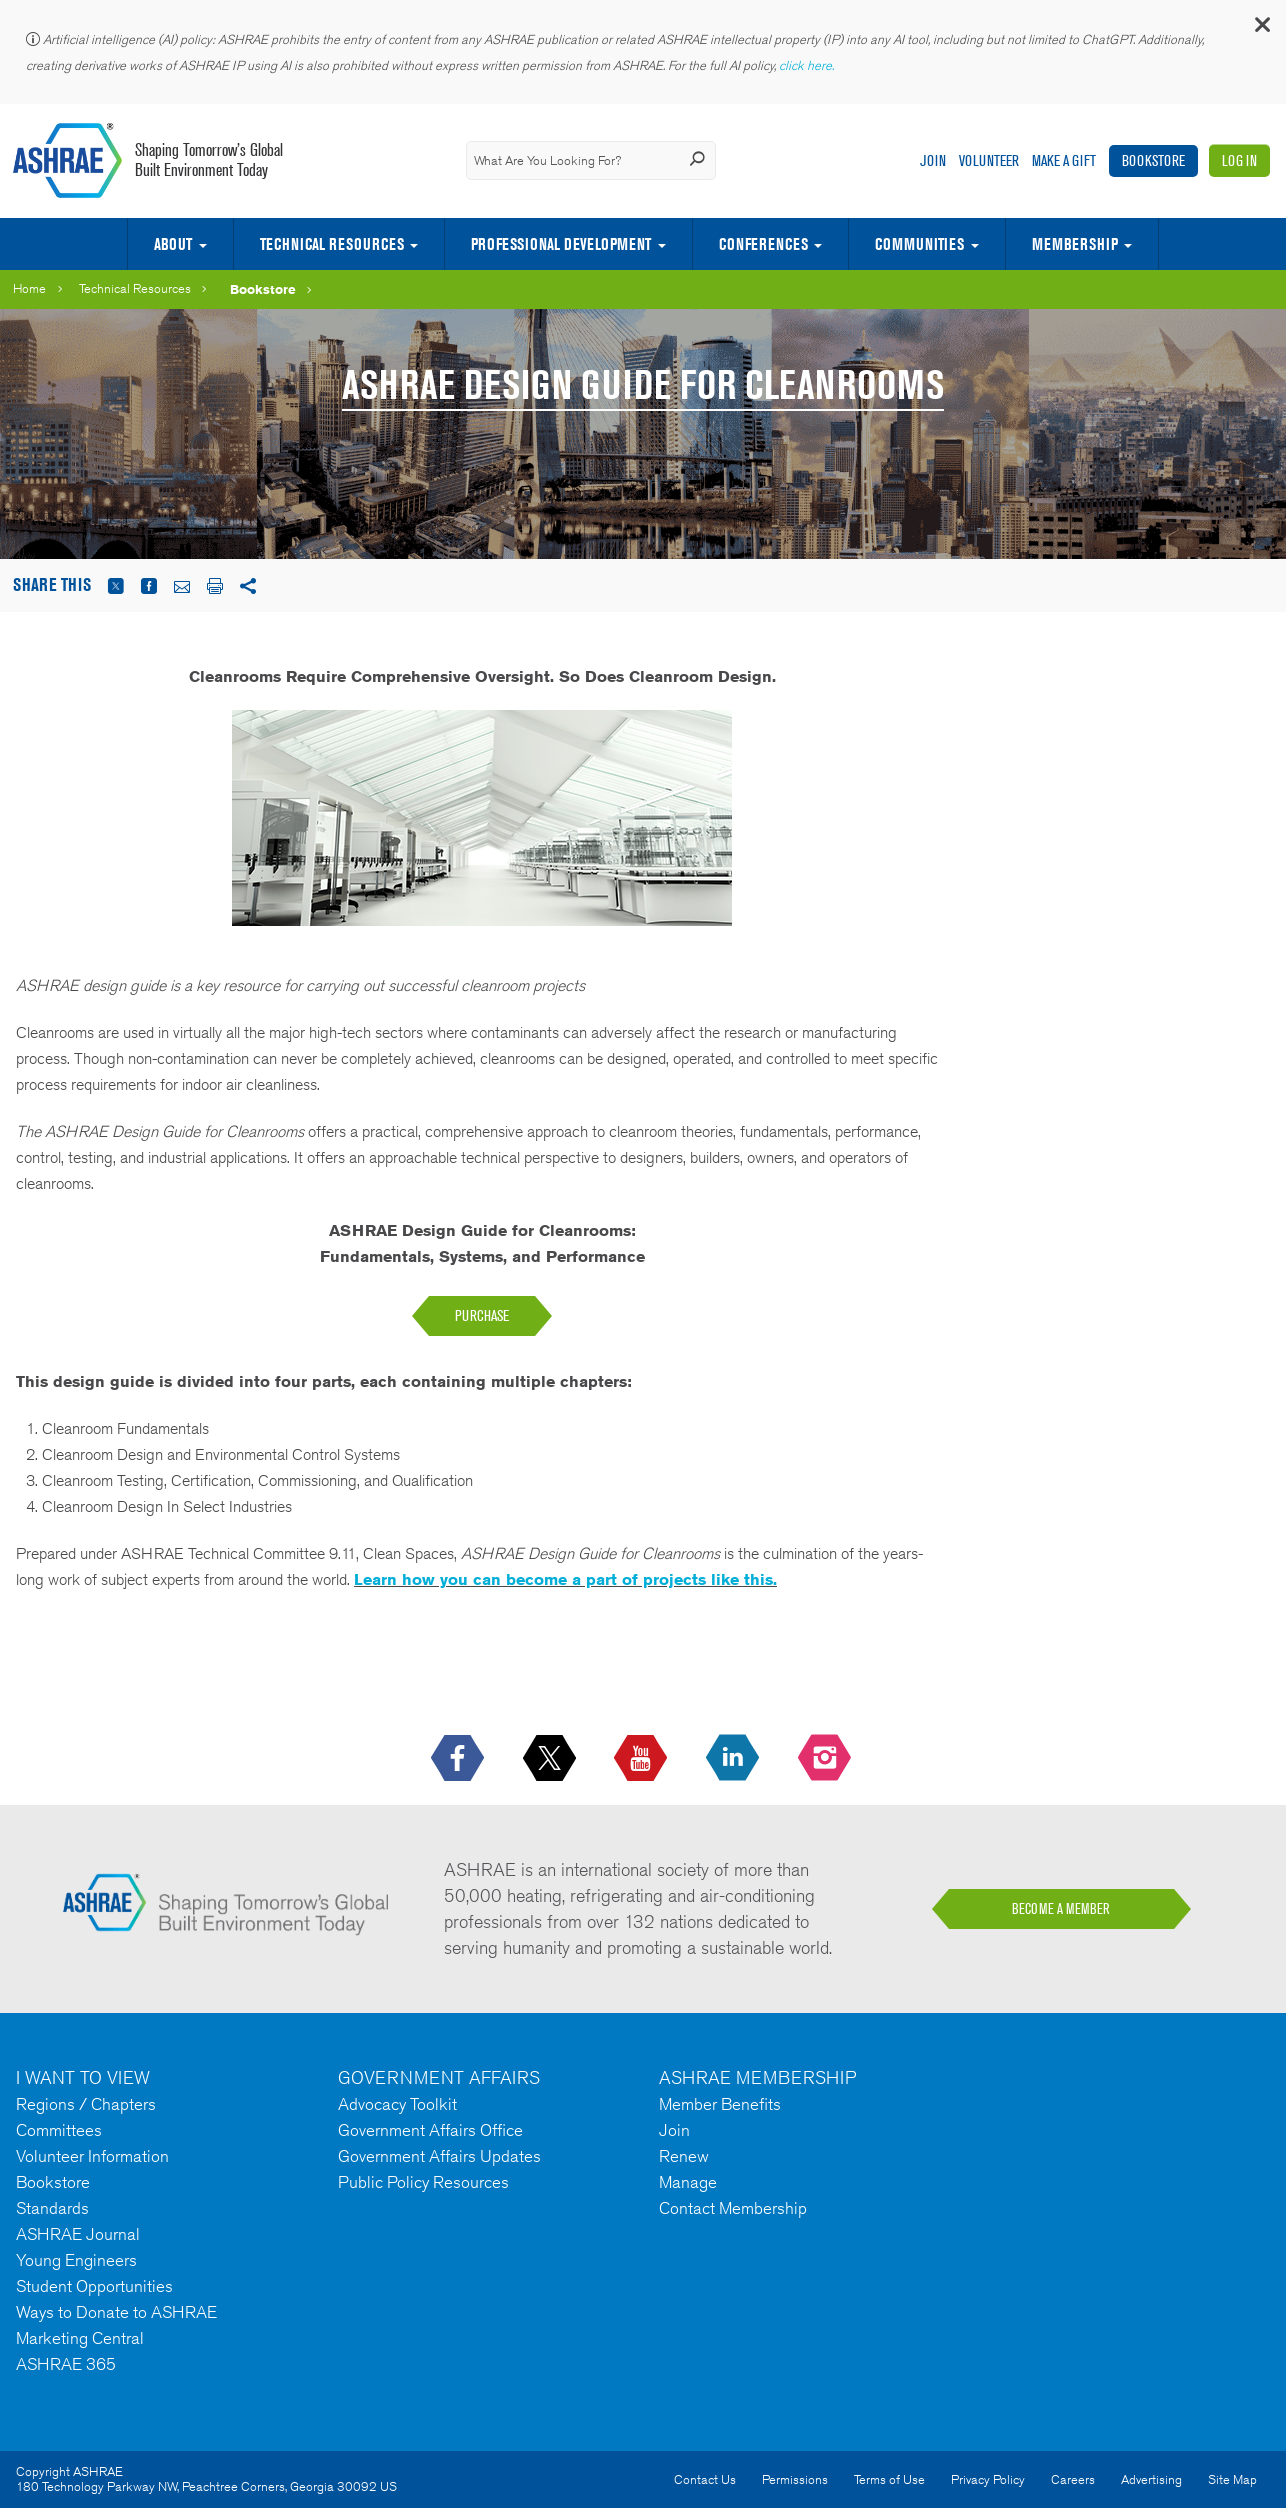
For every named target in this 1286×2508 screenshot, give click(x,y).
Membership (1075, 244)
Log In (1239, 160)
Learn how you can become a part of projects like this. (565, 1579)
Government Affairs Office (430, 2130)
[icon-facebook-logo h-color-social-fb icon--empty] (459, 1759)
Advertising (1151, 2479)
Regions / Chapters (86, 2104)
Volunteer (989, 160)
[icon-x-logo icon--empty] (551, 1759)
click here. (808, 65)
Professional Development (561, 244)
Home (29, 288)
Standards (52, 2208)
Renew (684, 2156)
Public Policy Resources (423, 2182)
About (173, 244)
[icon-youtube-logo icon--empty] (642, 1759)
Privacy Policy (988, 2479)
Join (933, 160)
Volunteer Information (92, 2156)
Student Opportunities (94, 2286)
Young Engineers (76, 2260)
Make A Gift (1064, 160)
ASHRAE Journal (78, 2234)
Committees (59, 2130)
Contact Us (705, 2479)
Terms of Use (889, 2479)
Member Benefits (720, 2104)
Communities (919, 244)
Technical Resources (332, 244)
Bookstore (1153, 160)
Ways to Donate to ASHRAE (116, 2312)
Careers (1073, 2479)
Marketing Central (80, 2338)
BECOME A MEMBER (1061, 1909)
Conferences (763, 244)
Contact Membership (733, 2208)
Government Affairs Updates (439, 2156)
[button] (1261, 29)
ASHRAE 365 (66, 2364)
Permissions (795, 2479)
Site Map (1232, 2479)
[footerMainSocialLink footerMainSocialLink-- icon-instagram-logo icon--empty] (826, 1759)
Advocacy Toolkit (397, 2104)
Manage (688, 2182)
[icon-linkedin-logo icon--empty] (734, 1759)
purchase (482, 1315)
